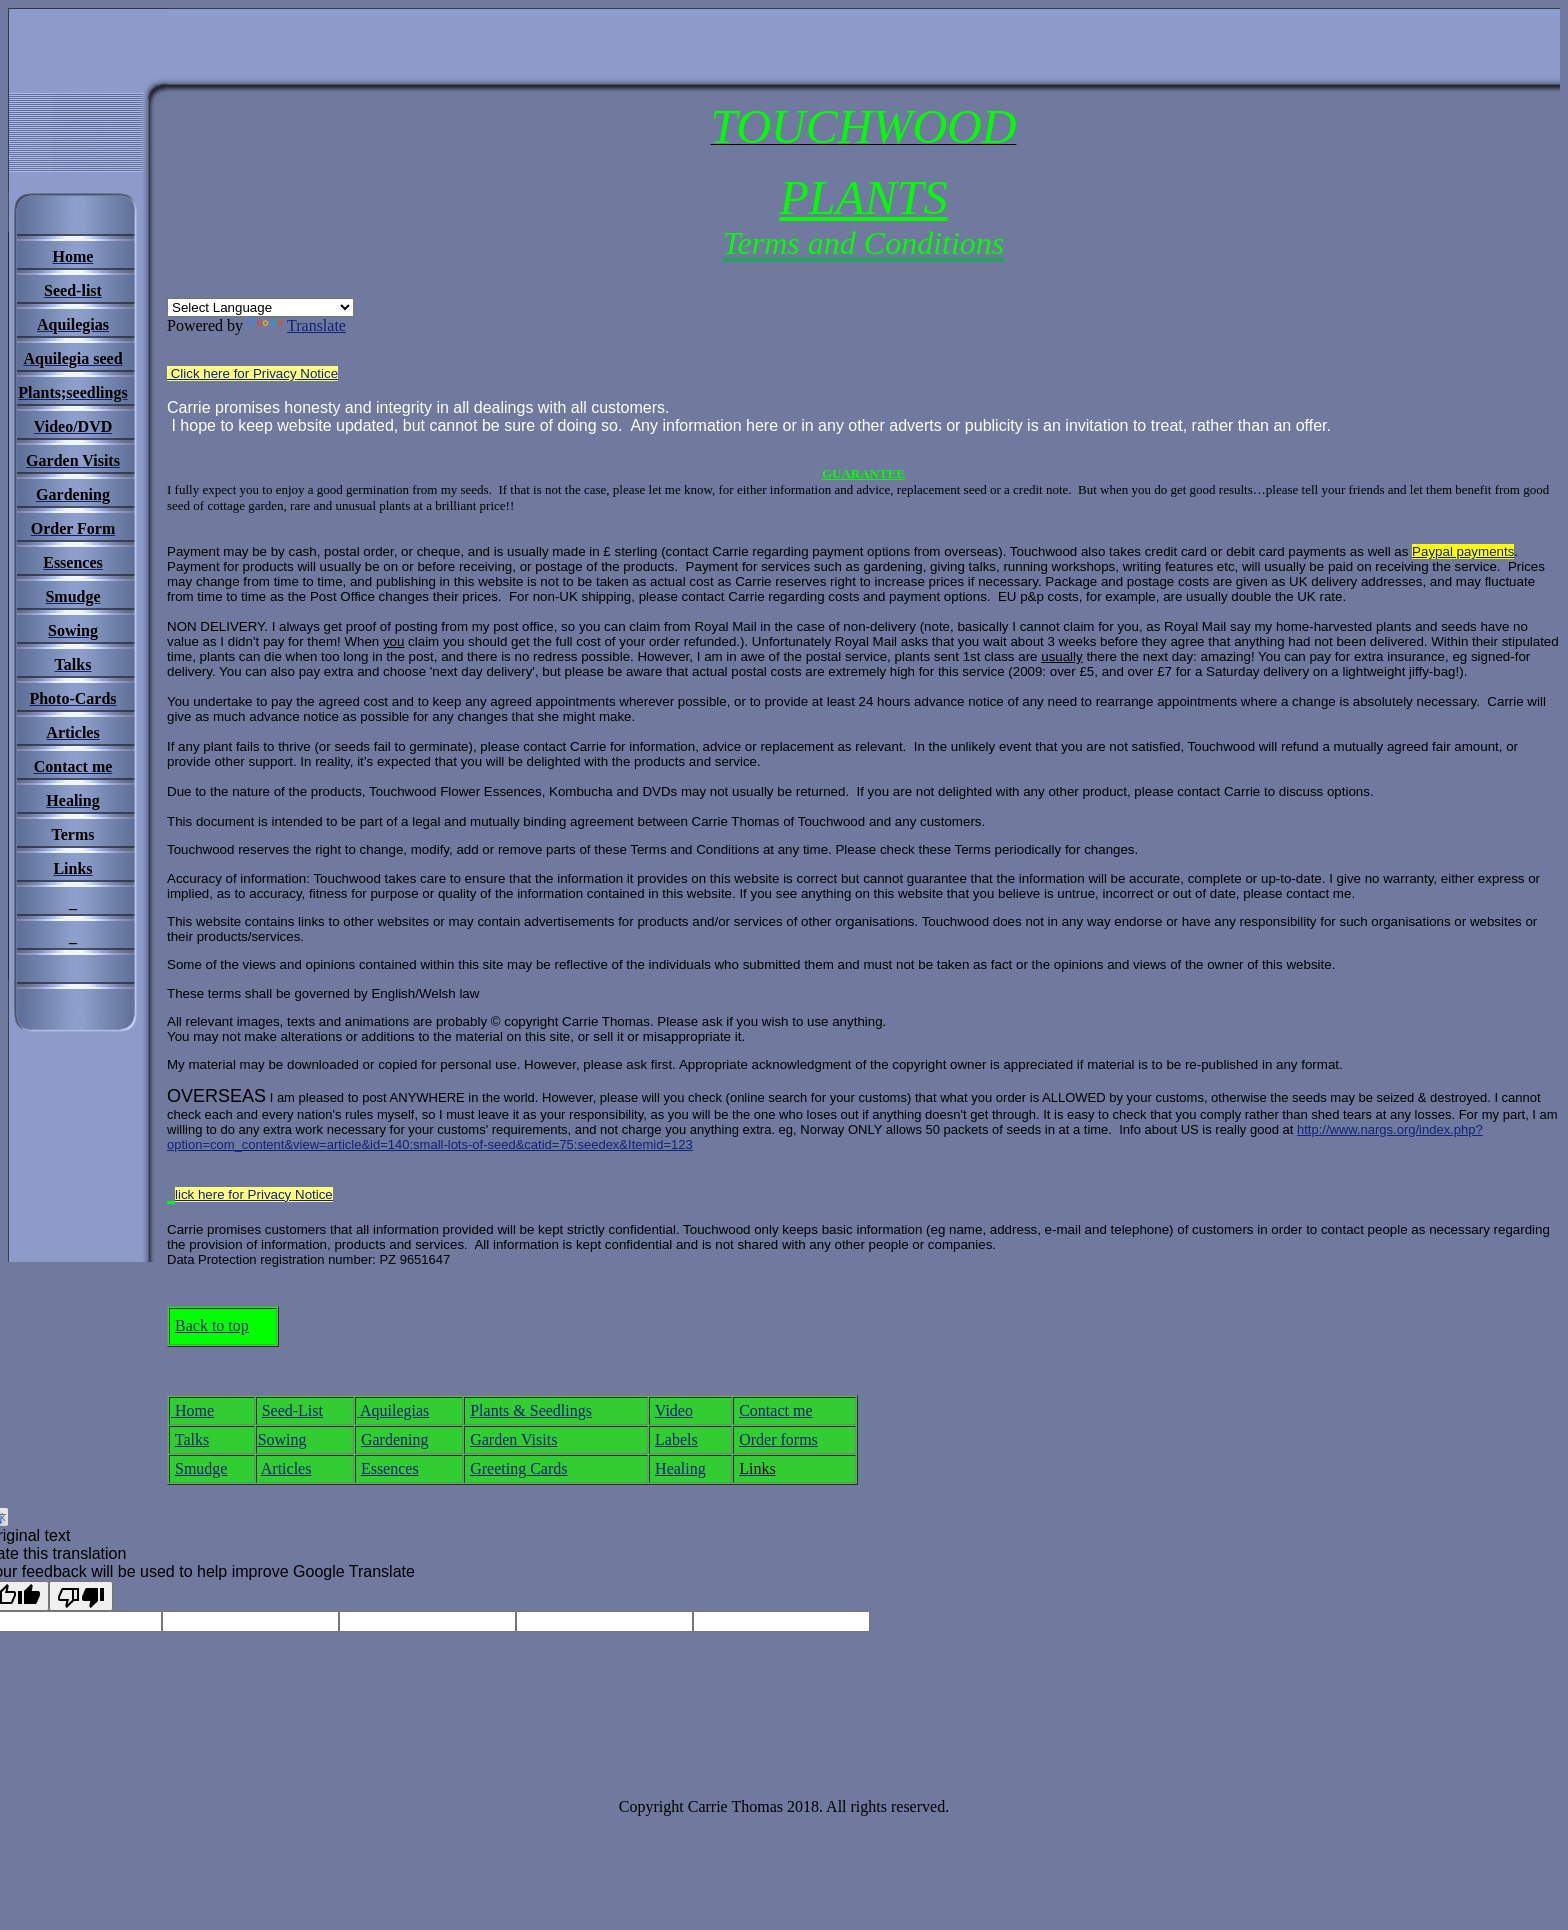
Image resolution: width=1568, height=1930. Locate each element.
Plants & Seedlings (531, 1410)
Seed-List (292, 1410)
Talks (192, 1439)
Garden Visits (513, 1439)
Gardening (395, 1439)
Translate (296, 325)
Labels (676, 1439)
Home (192, 1410)
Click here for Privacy (252, 373)
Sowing (282, 1439)
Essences (390, 1468)
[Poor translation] (81, 1596)
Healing (680, 1468)
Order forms (778, 1439)
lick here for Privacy (254, 1194)
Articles (286, 1468)
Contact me (775, 1410)
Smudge (201, 1468)
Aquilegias (393, 1410)
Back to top (212, 1325)
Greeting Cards (518, 1468)
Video (674, 1410)
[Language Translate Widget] (260, 307)
